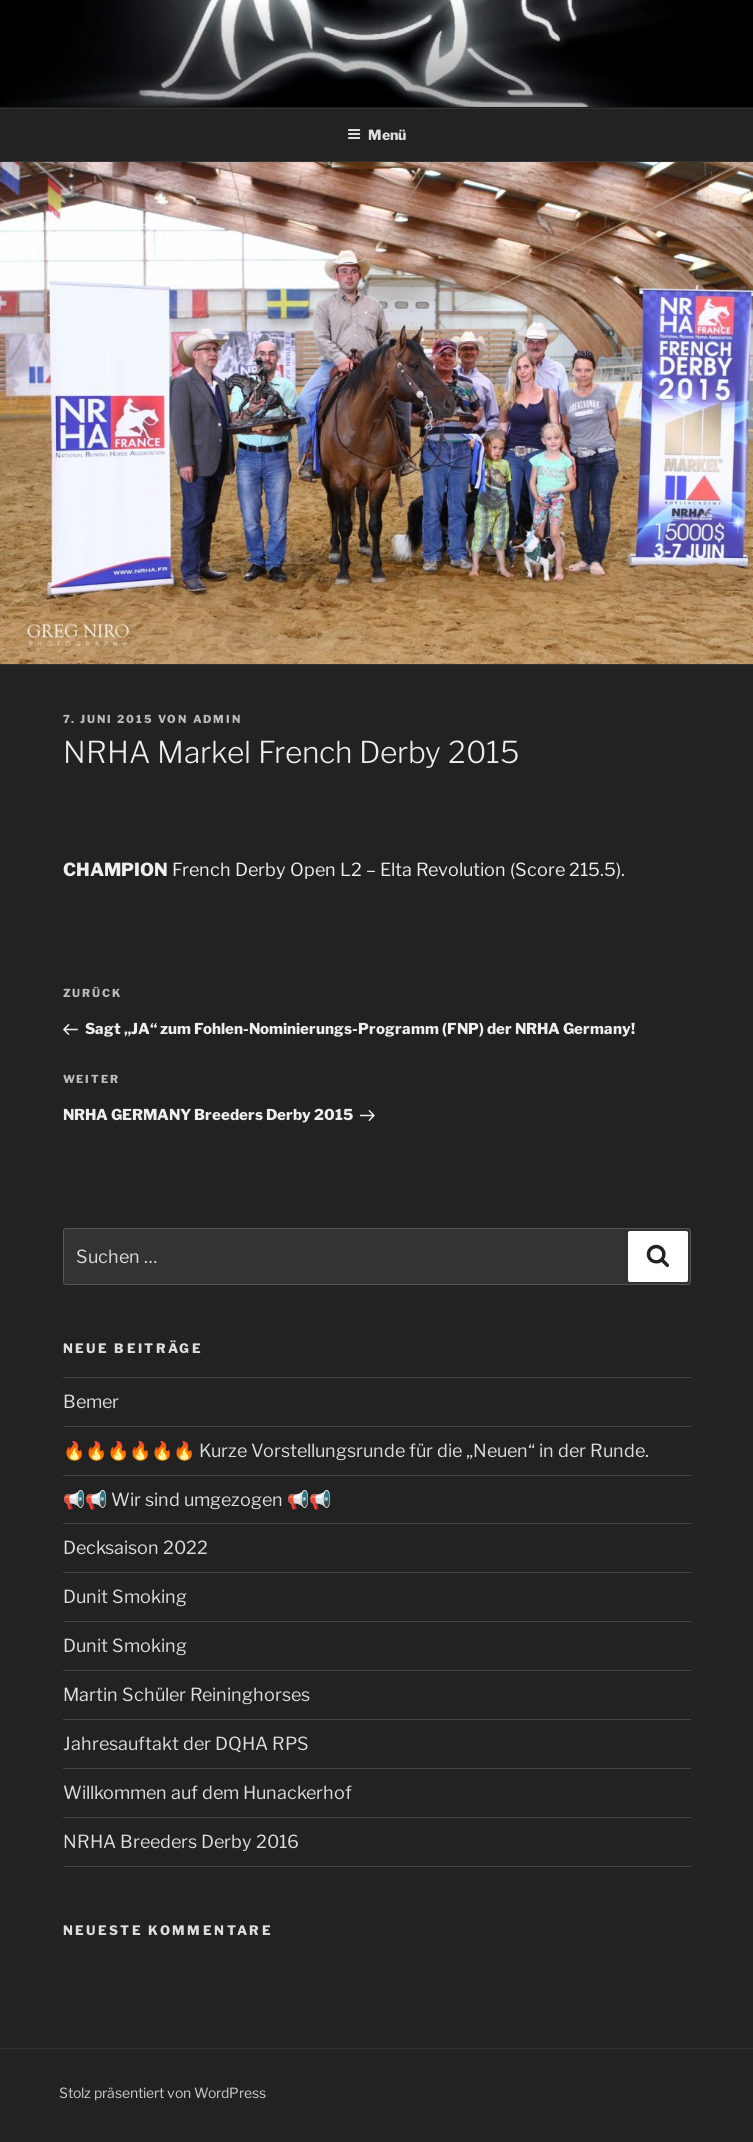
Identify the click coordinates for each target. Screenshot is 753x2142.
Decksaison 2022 (135, 1547)
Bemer (91, 1401)
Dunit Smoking (125, 1596)
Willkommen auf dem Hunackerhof (207, 1792)
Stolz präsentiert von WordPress (162, 2092)
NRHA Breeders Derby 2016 (181, 1841)
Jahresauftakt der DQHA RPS (186, 1743)
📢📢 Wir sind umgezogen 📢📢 (197, 1499)
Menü (376, 134)
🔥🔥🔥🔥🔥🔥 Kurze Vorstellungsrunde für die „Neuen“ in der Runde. (356, 1450)
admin (218, 719)
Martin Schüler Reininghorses (186, 1694)
